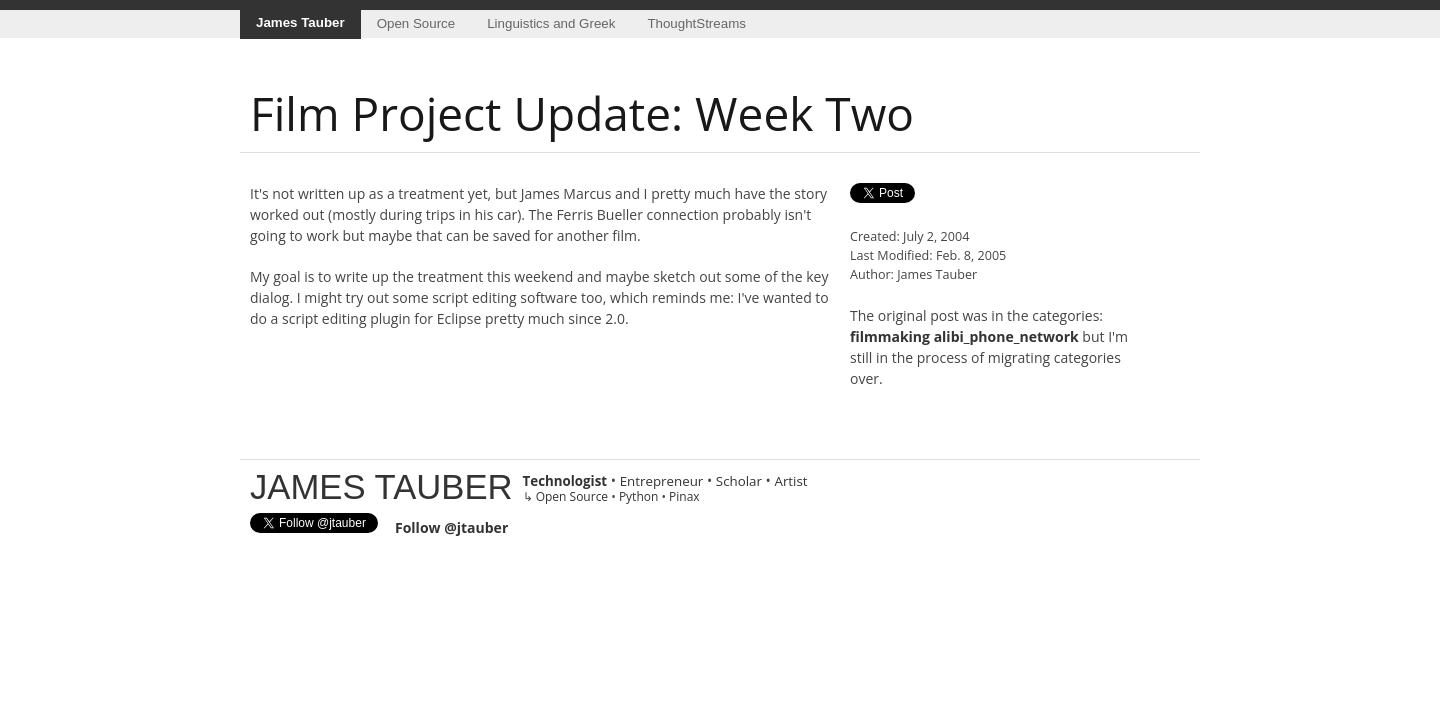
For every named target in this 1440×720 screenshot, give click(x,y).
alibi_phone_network (1006, 336)
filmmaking (890, 336)
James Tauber (300, 22)
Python (638, 496)
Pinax (684, 496)
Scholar (739, 481)
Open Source (416, 23)
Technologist (565, 481)
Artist (790, 481)
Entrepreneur (662, 481)
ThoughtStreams (696, 23)
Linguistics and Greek (551, 23)
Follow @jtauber (451, 527)
